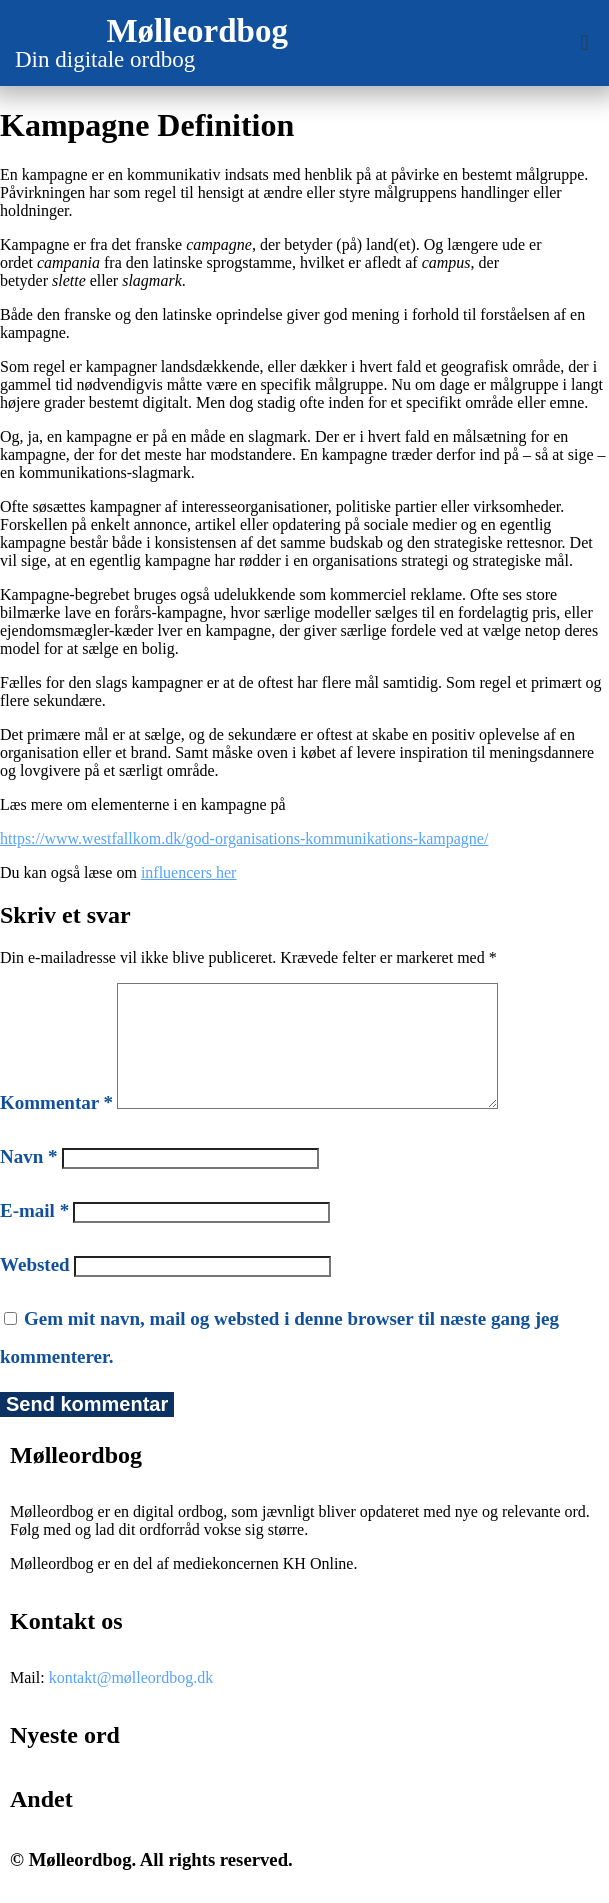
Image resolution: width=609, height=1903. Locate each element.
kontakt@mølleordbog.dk (131, 1701)
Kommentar (56, 1126)
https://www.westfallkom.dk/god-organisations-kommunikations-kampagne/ (244, 838)
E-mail (34, 1234)
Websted (35, 1288)
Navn (29, 1180)
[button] (584, 43)
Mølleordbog (196, 31)
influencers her (189, 872)
